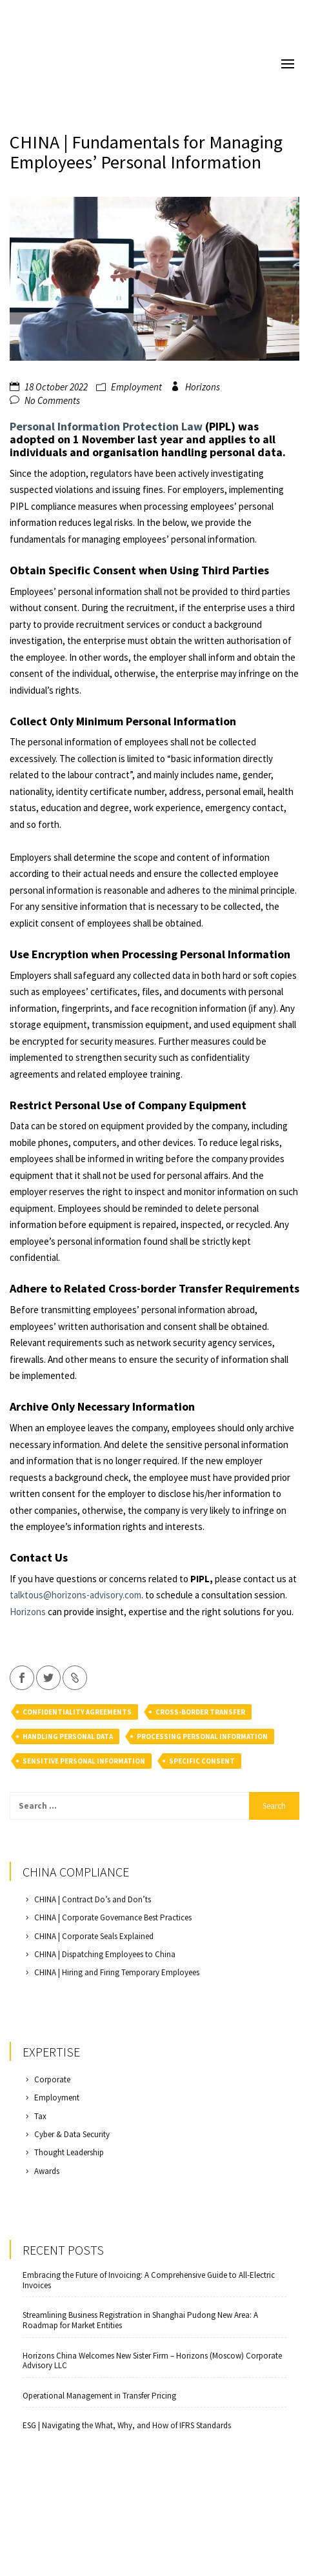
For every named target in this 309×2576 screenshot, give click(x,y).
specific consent (202, 1761)
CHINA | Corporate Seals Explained (94, 1936)
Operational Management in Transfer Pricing (99, 2396)
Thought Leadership (69, 2152)
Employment (136, 387)
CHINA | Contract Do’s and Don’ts (92, 1899)
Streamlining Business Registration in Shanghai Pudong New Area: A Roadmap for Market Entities (140, 2320)
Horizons (202, 387)
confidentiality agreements (77, 1711)
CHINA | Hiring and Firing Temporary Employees (116, 1972)
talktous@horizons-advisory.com (75, 1595)
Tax (40, 2116)
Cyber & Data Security (72, 2134)
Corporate (52, 2079)
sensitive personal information (84, 1761)
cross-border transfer (200, 1711)
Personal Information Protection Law (106, 426)
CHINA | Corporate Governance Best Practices (113, 1917)
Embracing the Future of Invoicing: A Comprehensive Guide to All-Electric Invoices (149, 2280)
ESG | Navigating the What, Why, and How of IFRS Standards (127, 2425)
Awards (46, 2171)
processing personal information (202, 1736)
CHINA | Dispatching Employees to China (104, 1954)
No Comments (52, 400)
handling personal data (68, 1736)
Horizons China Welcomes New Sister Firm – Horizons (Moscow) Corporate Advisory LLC (152, 2361)
